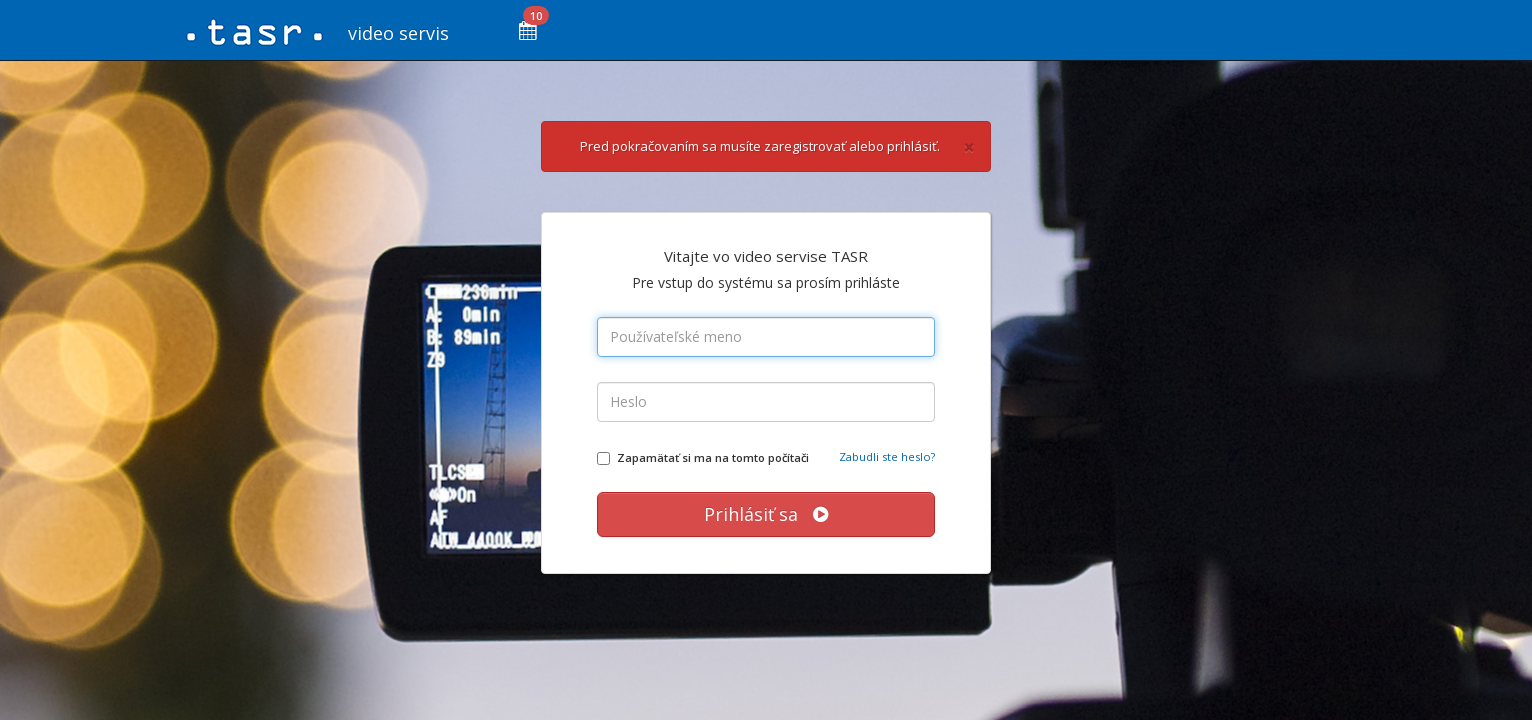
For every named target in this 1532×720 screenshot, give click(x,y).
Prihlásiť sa (766, 514)
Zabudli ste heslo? (887, 456)
